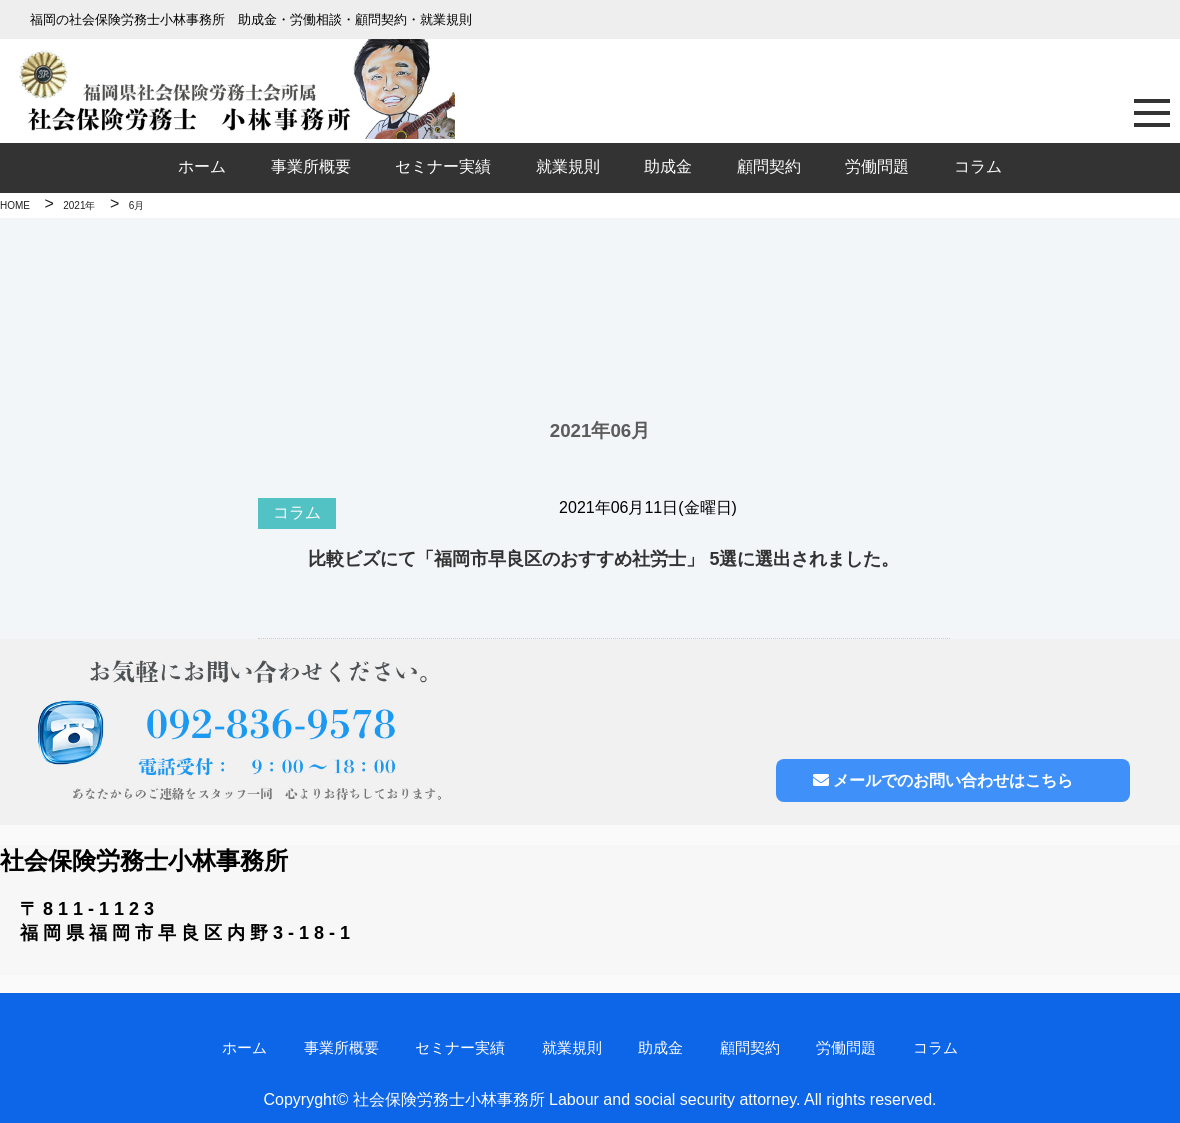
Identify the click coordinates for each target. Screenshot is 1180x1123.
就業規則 (568, 166)
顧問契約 (769, 166)
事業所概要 (311, 166)
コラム (978, 166)
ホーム (202, 166)
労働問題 (877, 166)
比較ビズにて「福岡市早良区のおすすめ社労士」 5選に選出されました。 (603, 559)
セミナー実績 (443, 166)
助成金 (668, 166)
